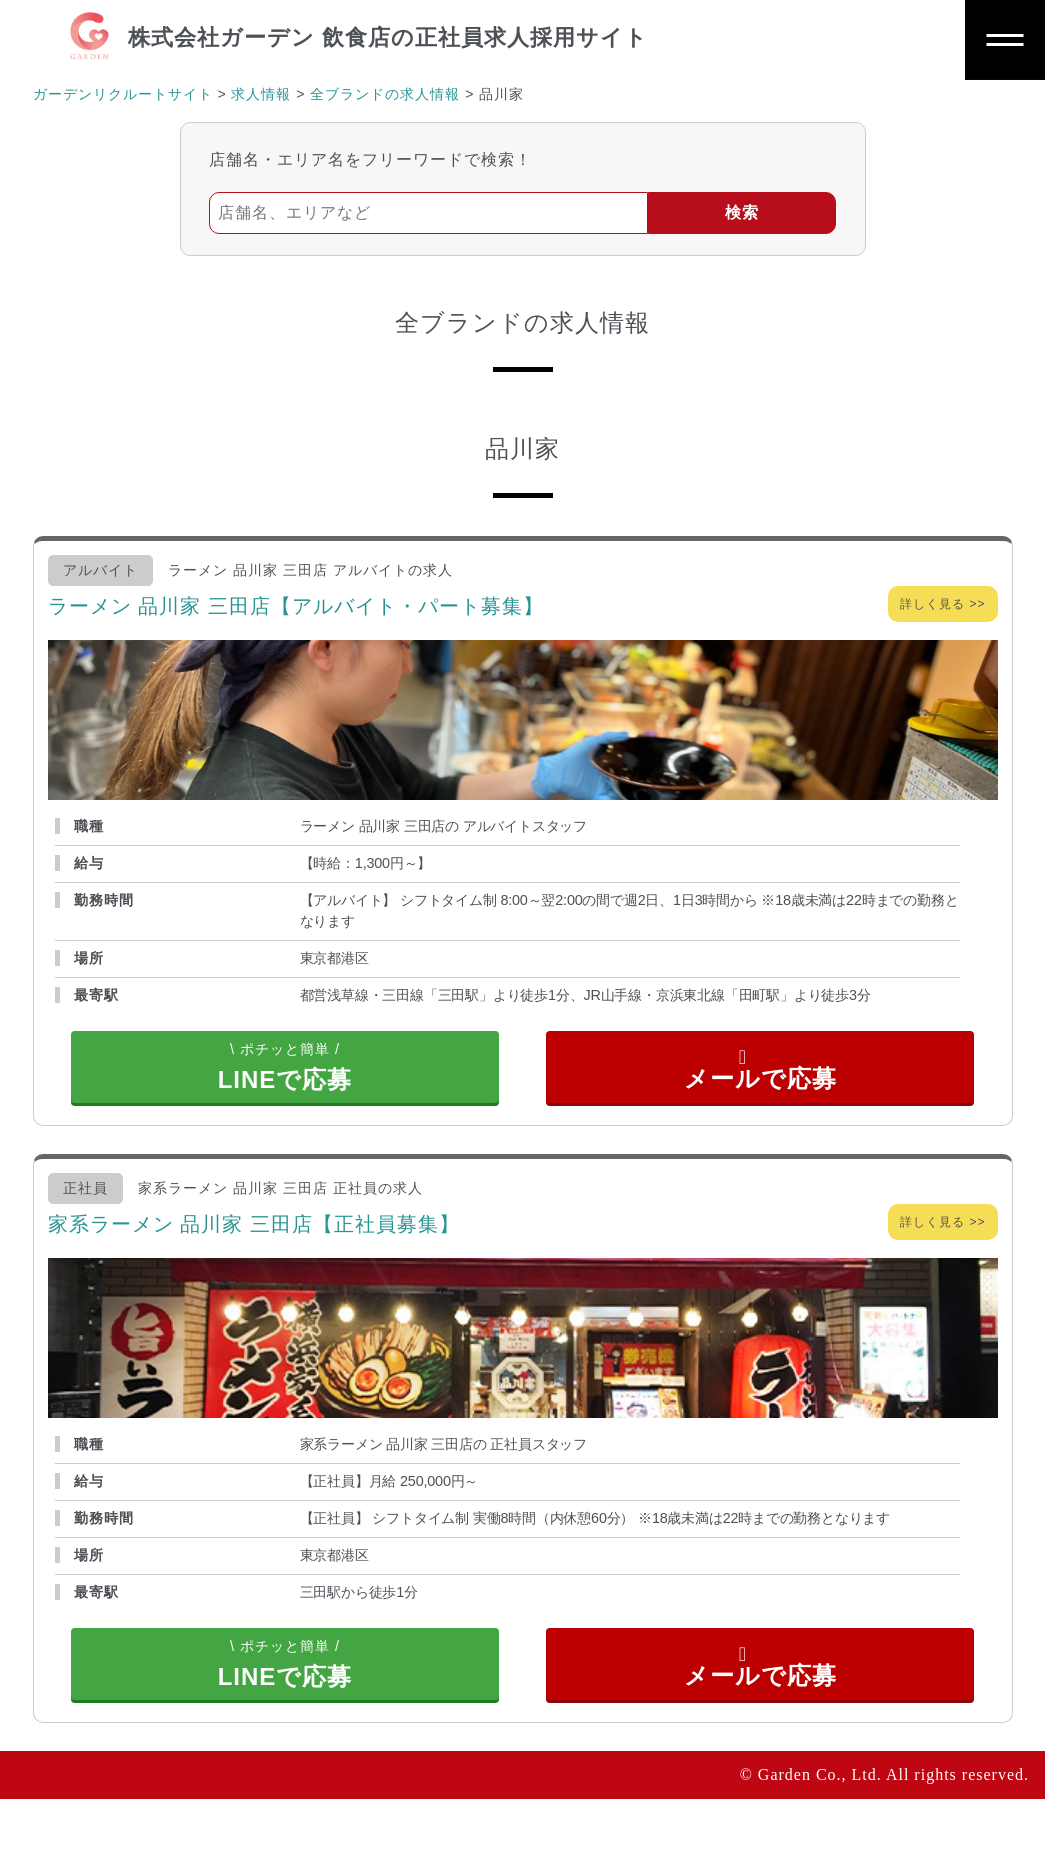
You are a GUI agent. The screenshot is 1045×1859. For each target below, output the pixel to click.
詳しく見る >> (942, 604)
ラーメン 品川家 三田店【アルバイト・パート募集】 (296, 606)
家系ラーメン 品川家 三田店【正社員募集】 (254, 1254)
